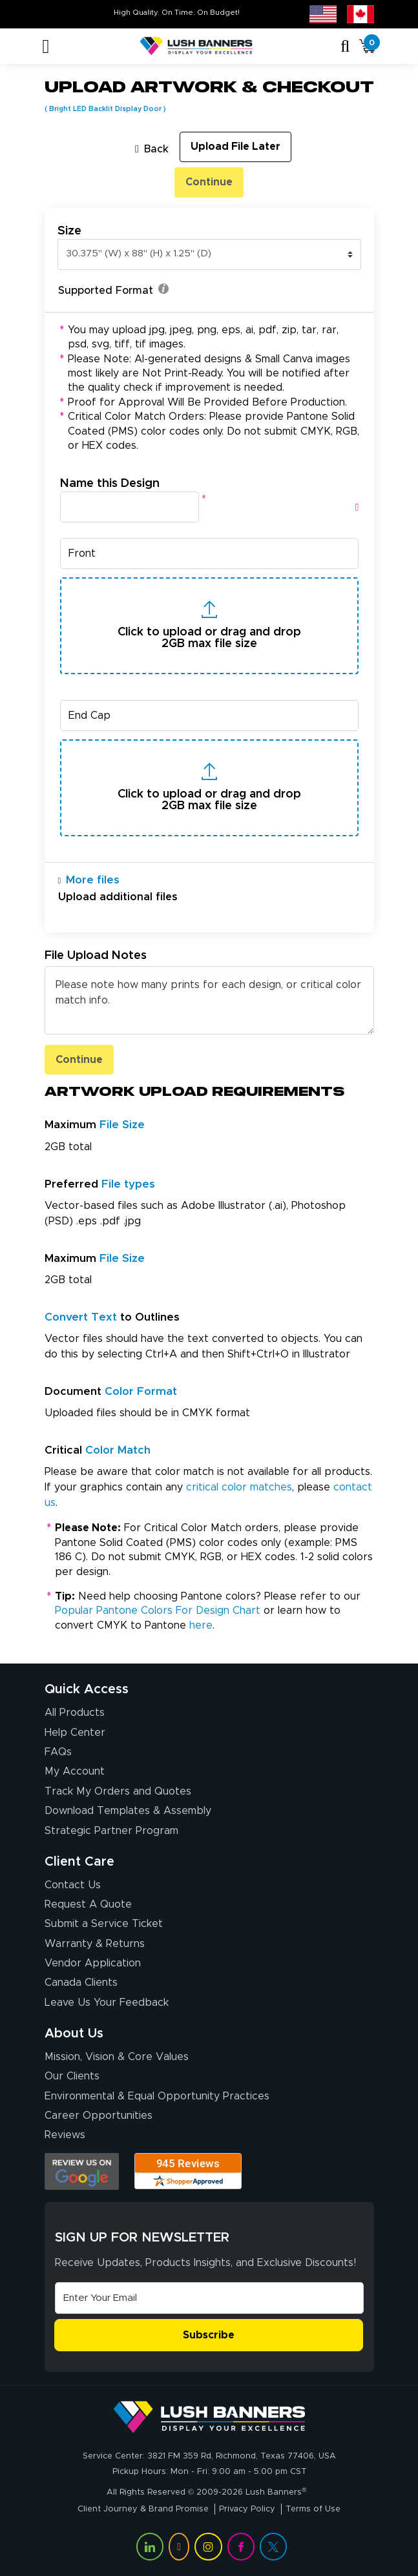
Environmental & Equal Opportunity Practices (157, 2096)
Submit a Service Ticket (104, 1924)
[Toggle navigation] (46, 46)
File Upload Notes (96, 955)
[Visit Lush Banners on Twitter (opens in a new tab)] (273, 2546)
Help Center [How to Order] (75, 1732)
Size (69, 231)
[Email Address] (209, 2298)
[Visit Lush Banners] (209, 2417)
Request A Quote (88, 1904)
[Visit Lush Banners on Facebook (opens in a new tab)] (241, 2546)
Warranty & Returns (95, 1944)
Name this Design (110, 483)
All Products (75, 1712)
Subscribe (209, 2335)
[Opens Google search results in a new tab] (82, 2171)
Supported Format (113, 289)
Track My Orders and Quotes (118, 1791)
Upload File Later (235, 146)
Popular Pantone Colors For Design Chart (157, 1610)
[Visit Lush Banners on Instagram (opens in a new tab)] (208, 2546)
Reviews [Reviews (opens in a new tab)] (65, 2135)
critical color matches (239, 1487)
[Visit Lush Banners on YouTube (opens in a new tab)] (179, 2546)
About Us (74, 2033)
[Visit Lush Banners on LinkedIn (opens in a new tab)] (149, 2546)
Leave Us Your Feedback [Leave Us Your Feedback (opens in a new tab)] (107, 2002)
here (201, 1625)
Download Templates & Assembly (128, 1811)
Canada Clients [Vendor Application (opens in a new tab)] (81, 1982)
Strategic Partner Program (111, 1831)
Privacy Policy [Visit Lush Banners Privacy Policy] (247, 2509)
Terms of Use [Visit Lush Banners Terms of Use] (313, 2509)
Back (152, 149)
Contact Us (73, 1885)
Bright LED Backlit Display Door (105, 108)
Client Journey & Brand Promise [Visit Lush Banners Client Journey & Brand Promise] (143, 2509)
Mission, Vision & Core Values (117, 2057)
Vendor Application (93, 1963)
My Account (75, 1771)
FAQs (58, 1752)
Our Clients (72, 2076)
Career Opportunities (98, 2115)
